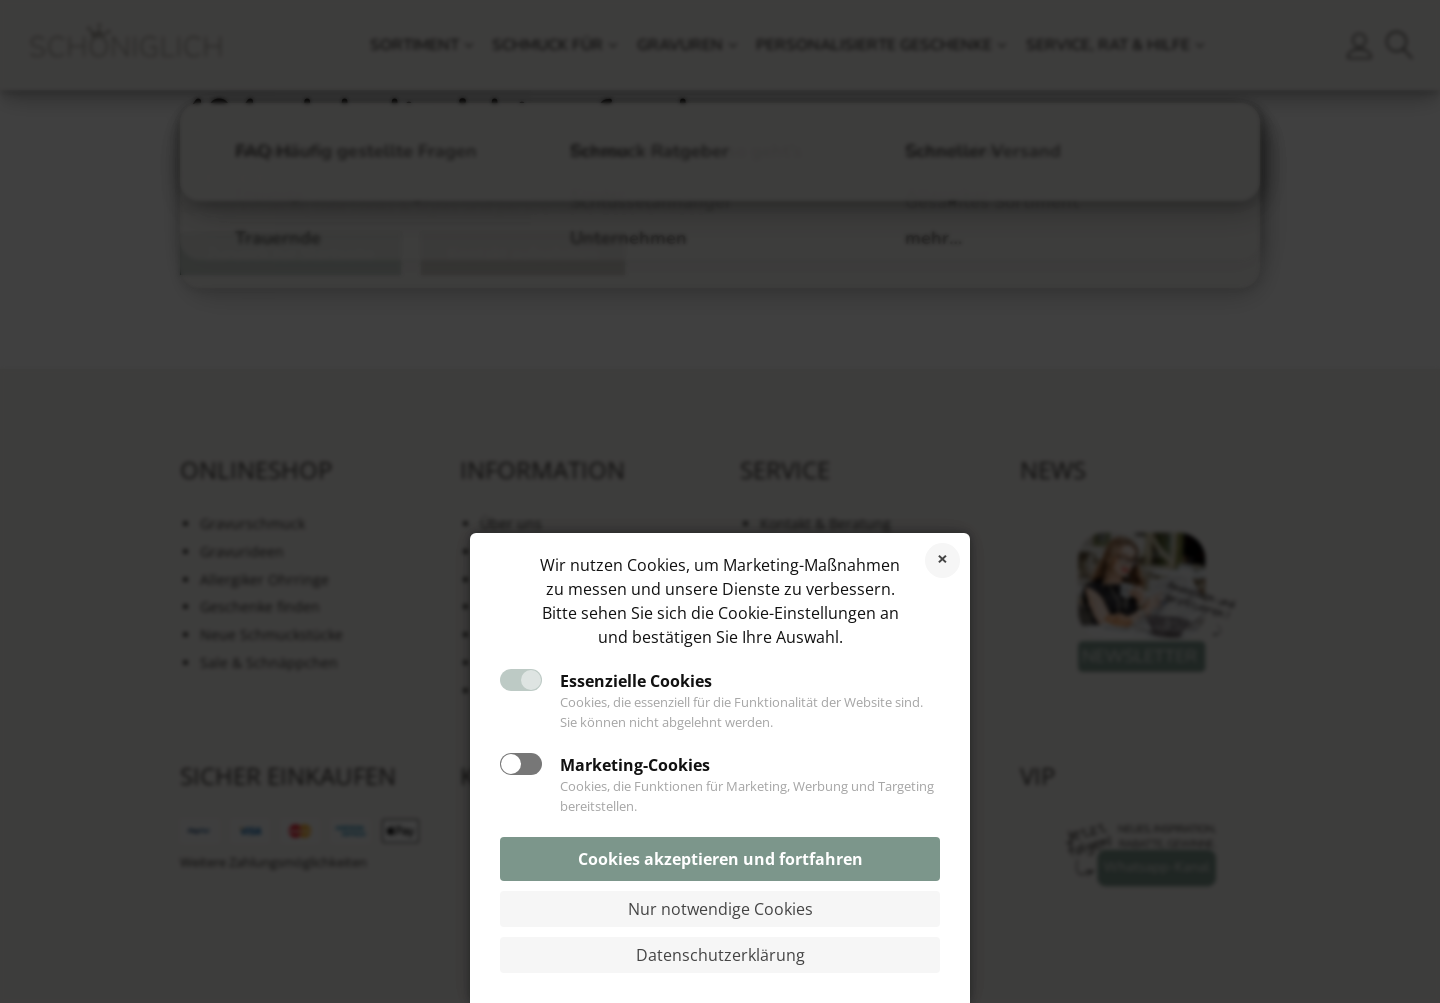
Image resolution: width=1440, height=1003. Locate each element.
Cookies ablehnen (942, 560)
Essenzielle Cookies (636, 681)
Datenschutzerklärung (720, 955)
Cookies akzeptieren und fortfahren (720, 859)
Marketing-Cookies (635, 765)
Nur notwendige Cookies (720, 909)
